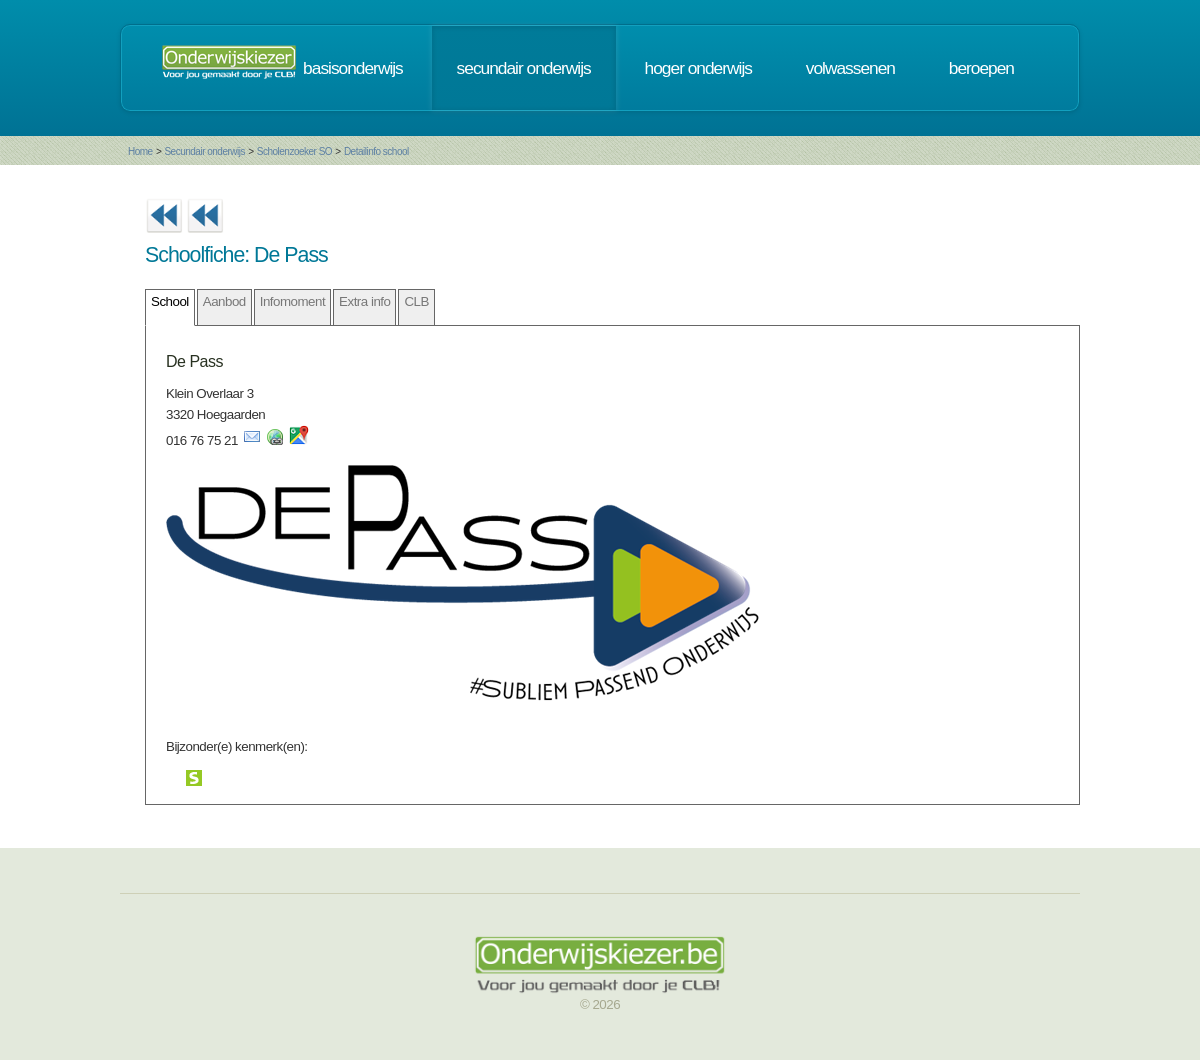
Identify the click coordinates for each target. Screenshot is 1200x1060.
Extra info (364, 301)
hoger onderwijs (698, 68)
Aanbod (224, 301)
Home (140, 151)
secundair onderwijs (524, 68)
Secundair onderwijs (204, 151)
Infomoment (292, 301)
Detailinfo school (376, 151)
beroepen (981, 68)
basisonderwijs (353, 68)
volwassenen (850, 68)
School (170, 301)
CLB (416, 301)
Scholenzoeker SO (294, 151)
